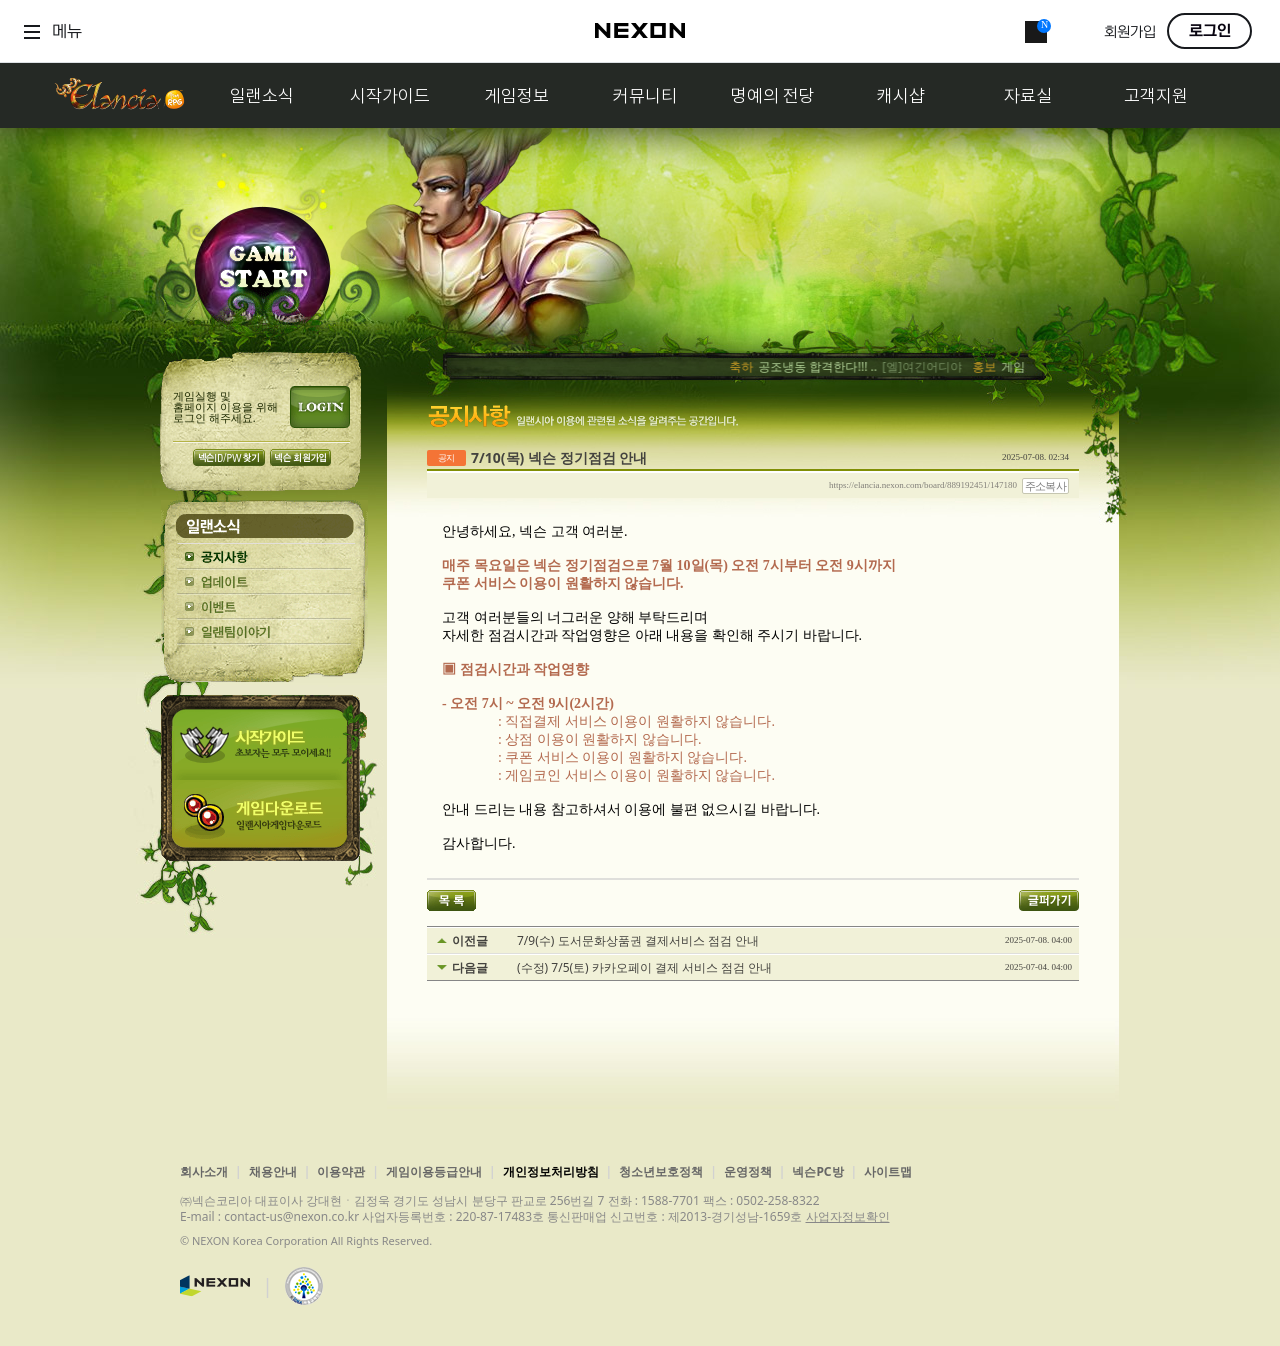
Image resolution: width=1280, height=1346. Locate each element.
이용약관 (341, 1171)
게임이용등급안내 (434, 1171)
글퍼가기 (1049, 900)
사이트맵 (888, 1171)
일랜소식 (262, 95)
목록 (451, 900)
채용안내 (273, 1171)
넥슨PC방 (817, 1171)
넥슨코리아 (215, 1286)
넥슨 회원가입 (300, 457)
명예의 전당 (773, 95)
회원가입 (1130, 32)
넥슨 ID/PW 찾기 (229, 457)
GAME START (262, 271)
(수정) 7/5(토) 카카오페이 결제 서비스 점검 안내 (644, 968)
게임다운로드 (264, 820)
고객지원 (1156, 95)
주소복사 (1046, 486)
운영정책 (748, 1171)
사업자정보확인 (848, 1216)
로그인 (1210, 31)
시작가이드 (390, 95)
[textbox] (753, 688)
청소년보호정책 (661, 1171)
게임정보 (517, 95)
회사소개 (204, 1171)
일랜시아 (119, 95)
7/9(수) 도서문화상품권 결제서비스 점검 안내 (638, 941)
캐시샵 (901, 95)
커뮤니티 (645, 95)
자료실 (1028, 95)
